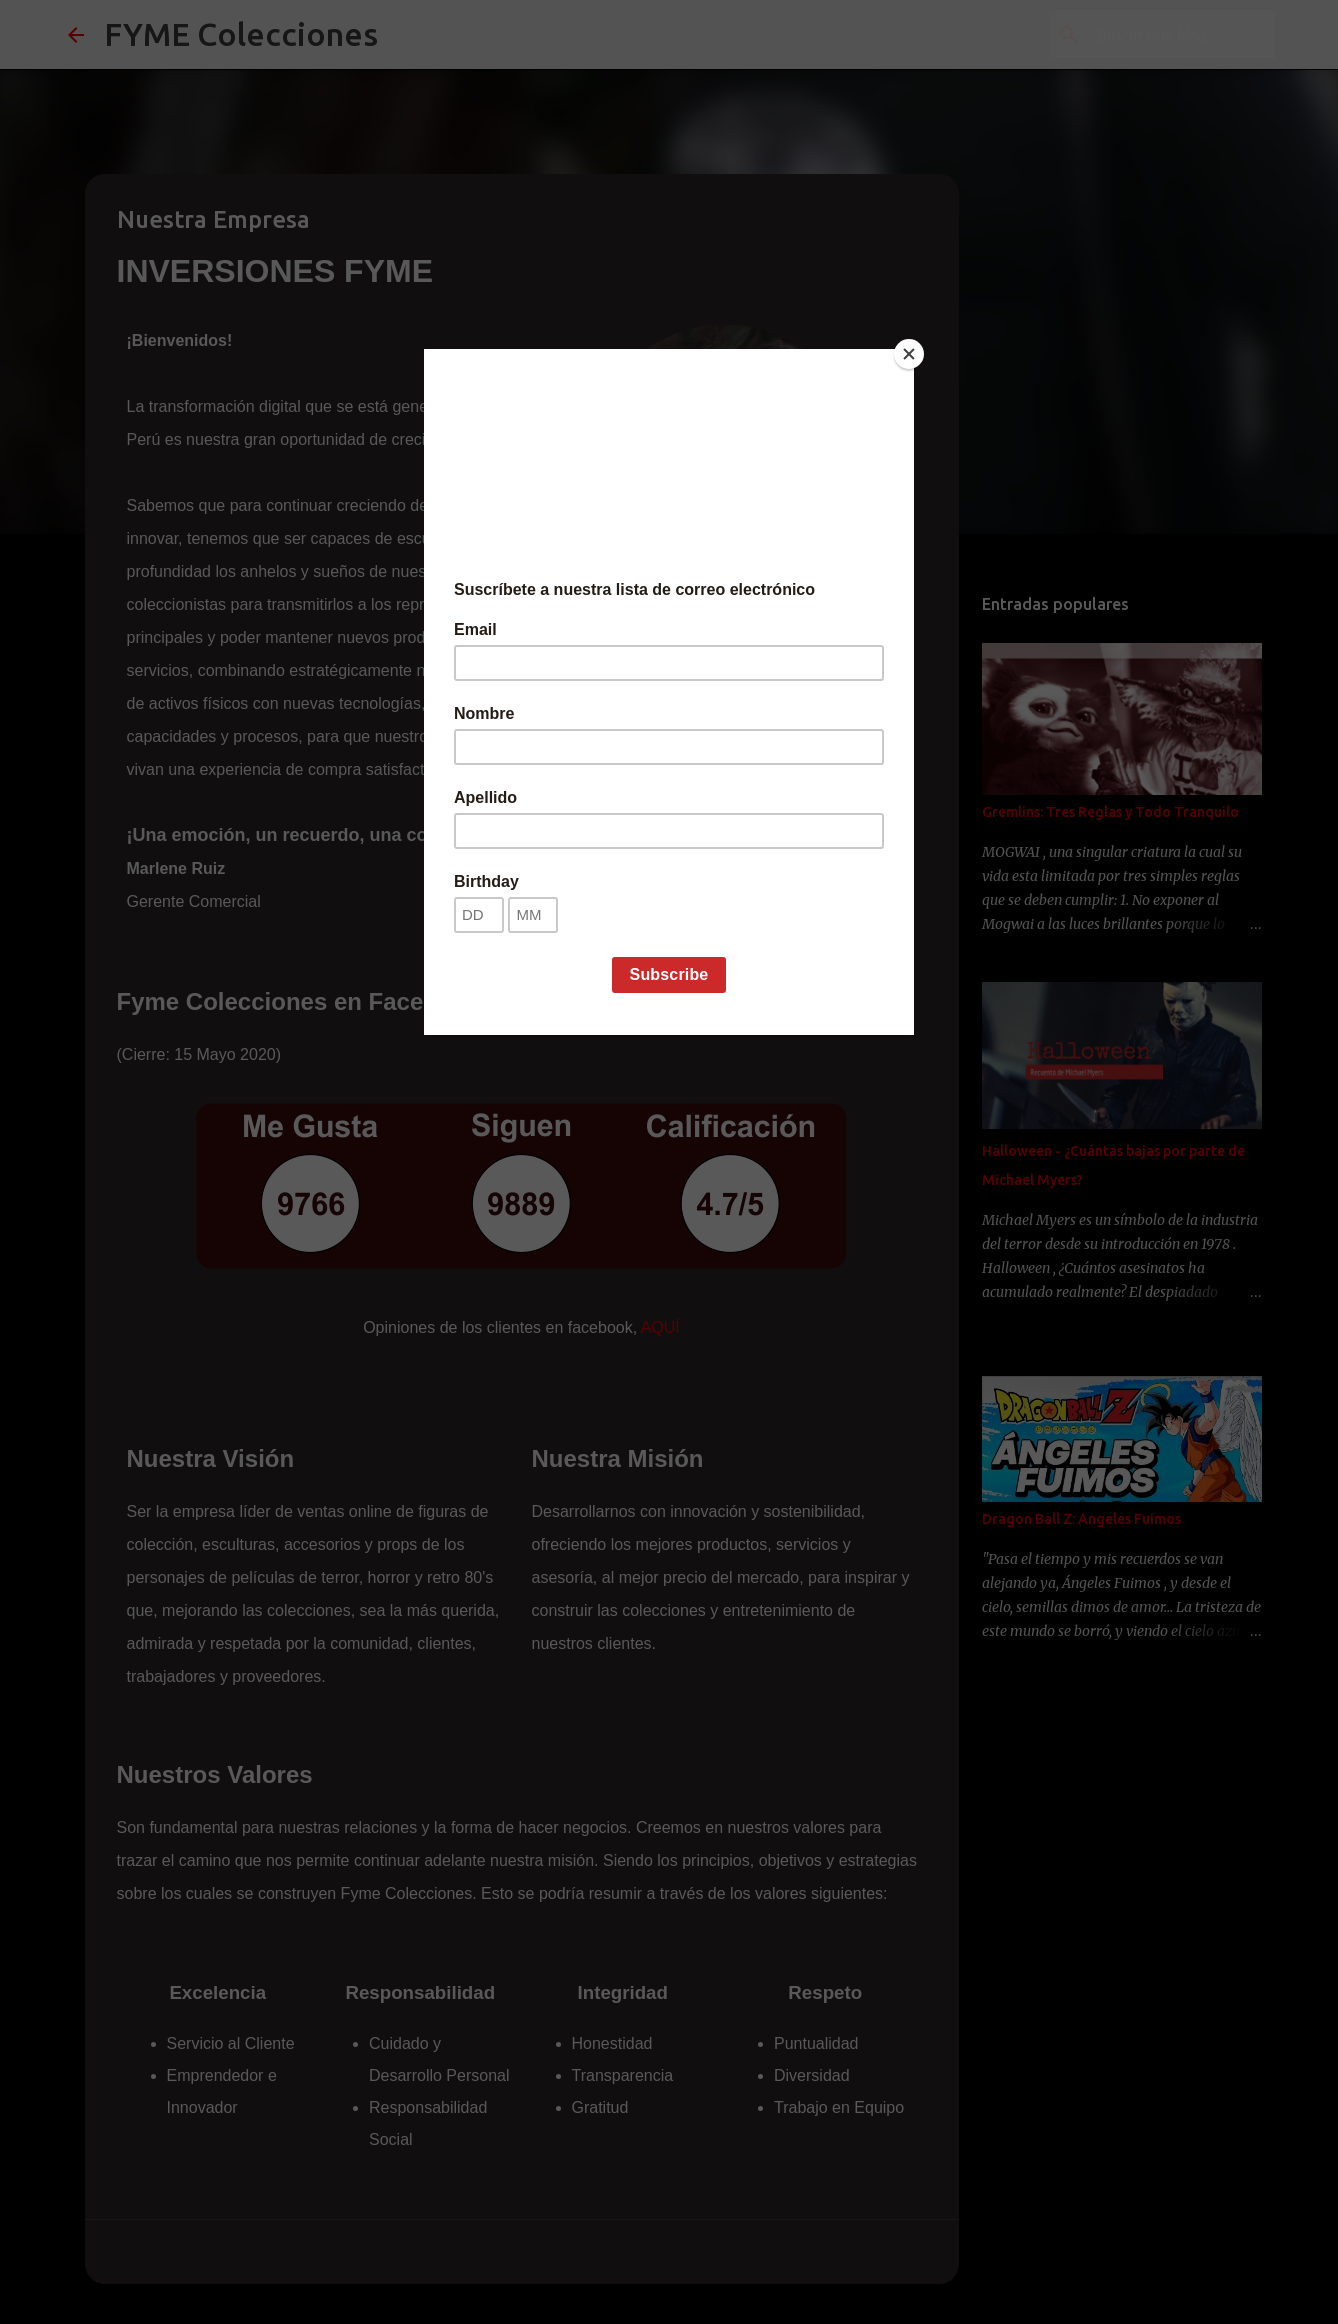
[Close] (909, 354)
